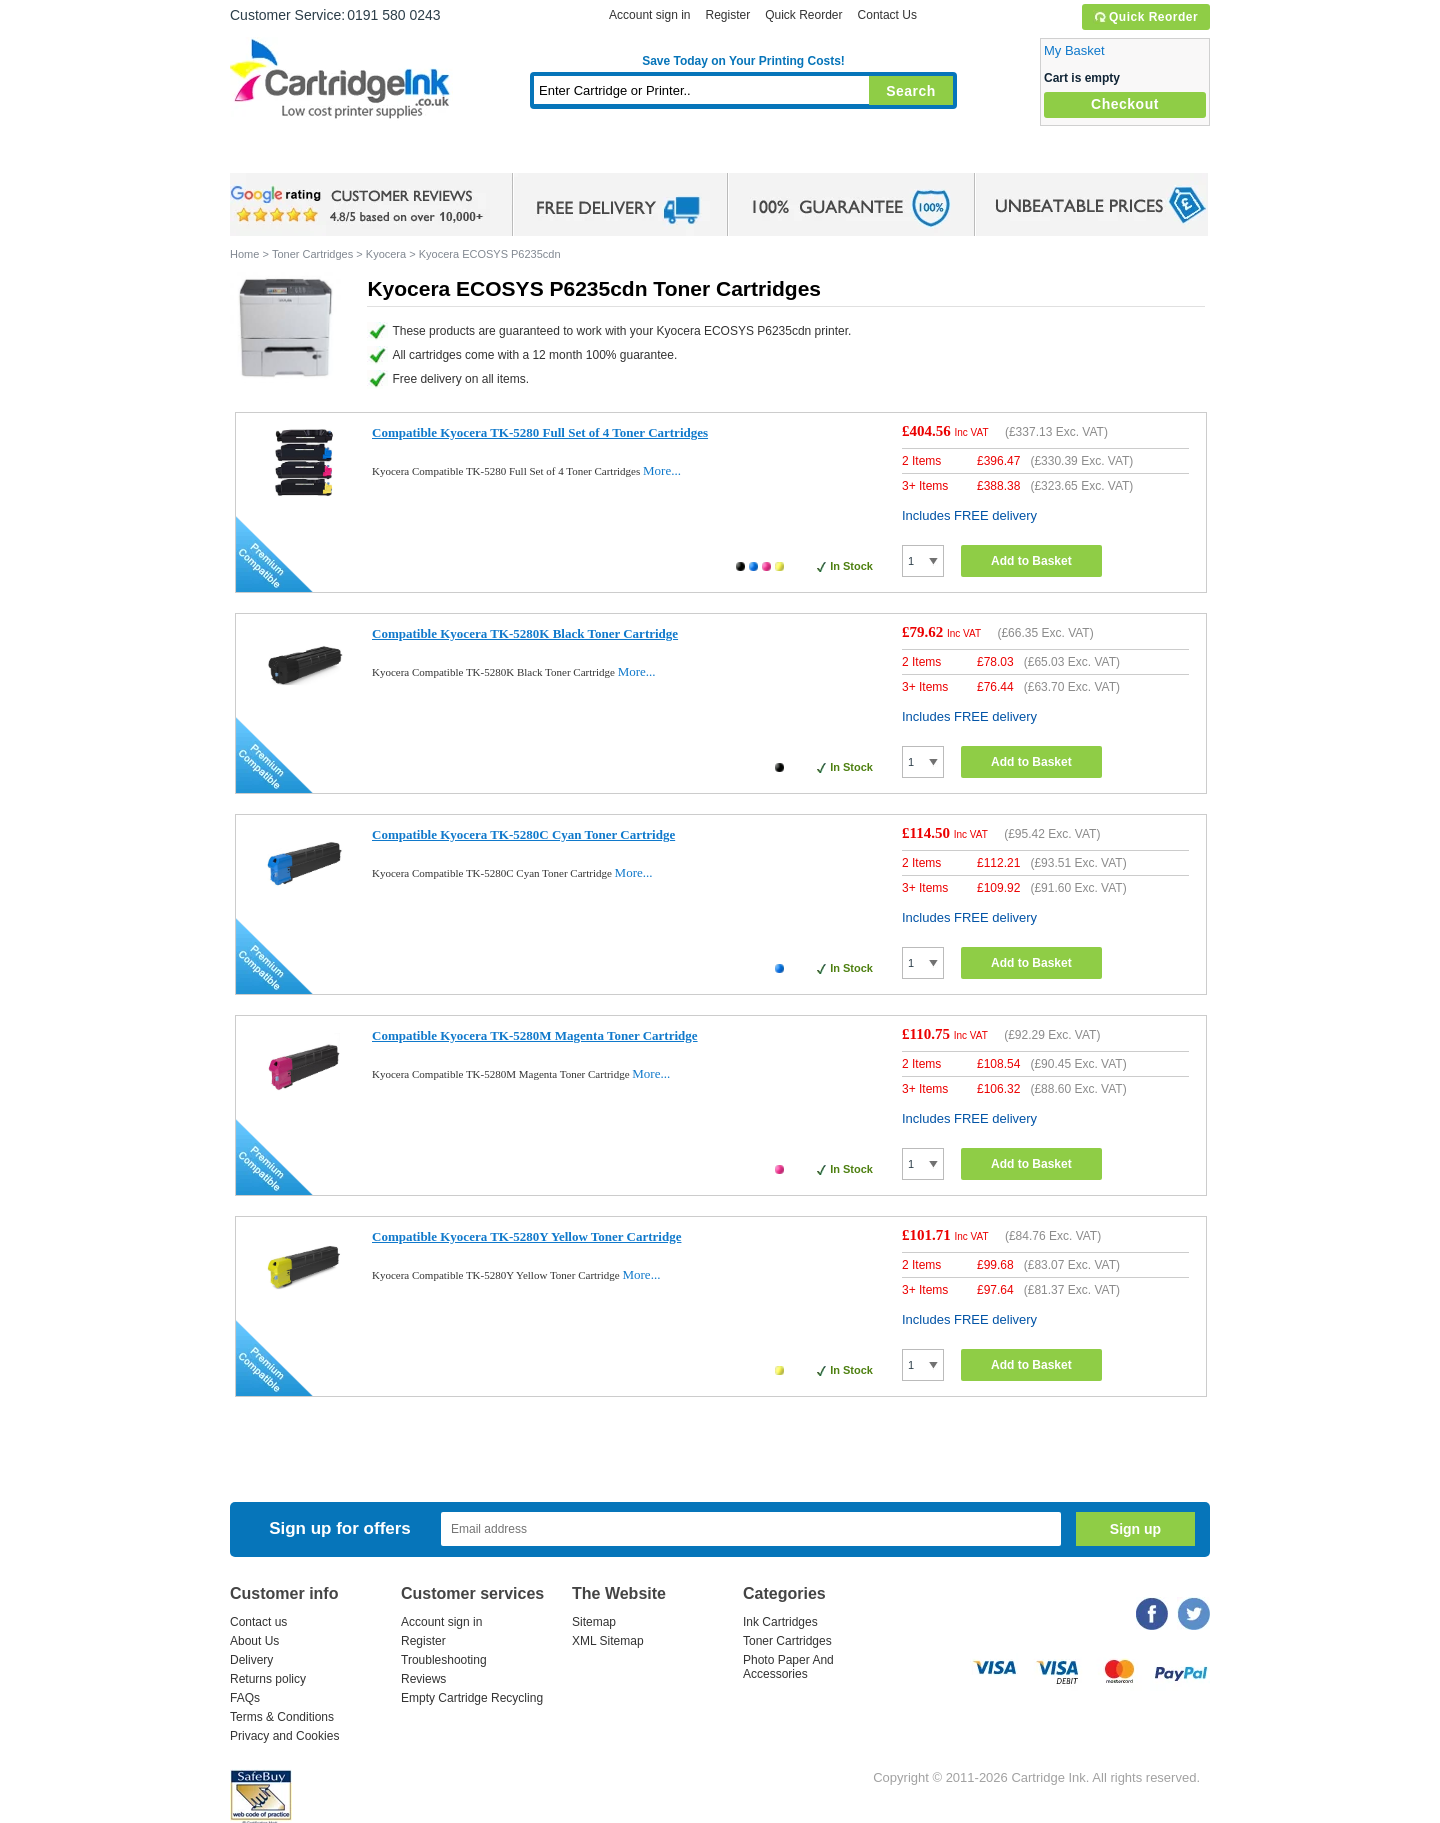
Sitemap (594, 1622)
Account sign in (649, 15)
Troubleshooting (444, 1660)
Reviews (423, 1679)
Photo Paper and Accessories (748, 154)
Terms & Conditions (282, 1717)
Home (270, 154)
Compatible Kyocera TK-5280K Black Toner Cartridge (525, 633)
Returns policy (268, 1679)
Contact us (258, 1622)
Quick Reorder (1145, 17)
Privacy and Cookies (284, 1736)
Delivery (251, 1660)
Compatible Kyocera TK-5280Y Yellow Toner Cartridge (526, 1236)
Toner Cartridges (536, 154)
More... (662, 470)
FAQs (245, 1698)
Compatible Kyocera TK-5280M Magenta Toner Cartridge (535, 1035)
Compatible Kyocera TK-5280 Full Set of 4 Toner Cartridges (540, 432)
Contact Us (887, 15)
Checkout (1125, 104)
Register (727, 15)
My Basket (1074, 50)
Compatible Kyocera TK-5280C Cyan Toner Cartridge (523, 834)
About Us (254, 1641)
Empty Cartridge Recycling (472, 1698)
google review (360, 205)
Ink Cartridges (382, 154)
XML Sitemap (608, 1641)
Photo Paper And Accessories (788, 1667)
